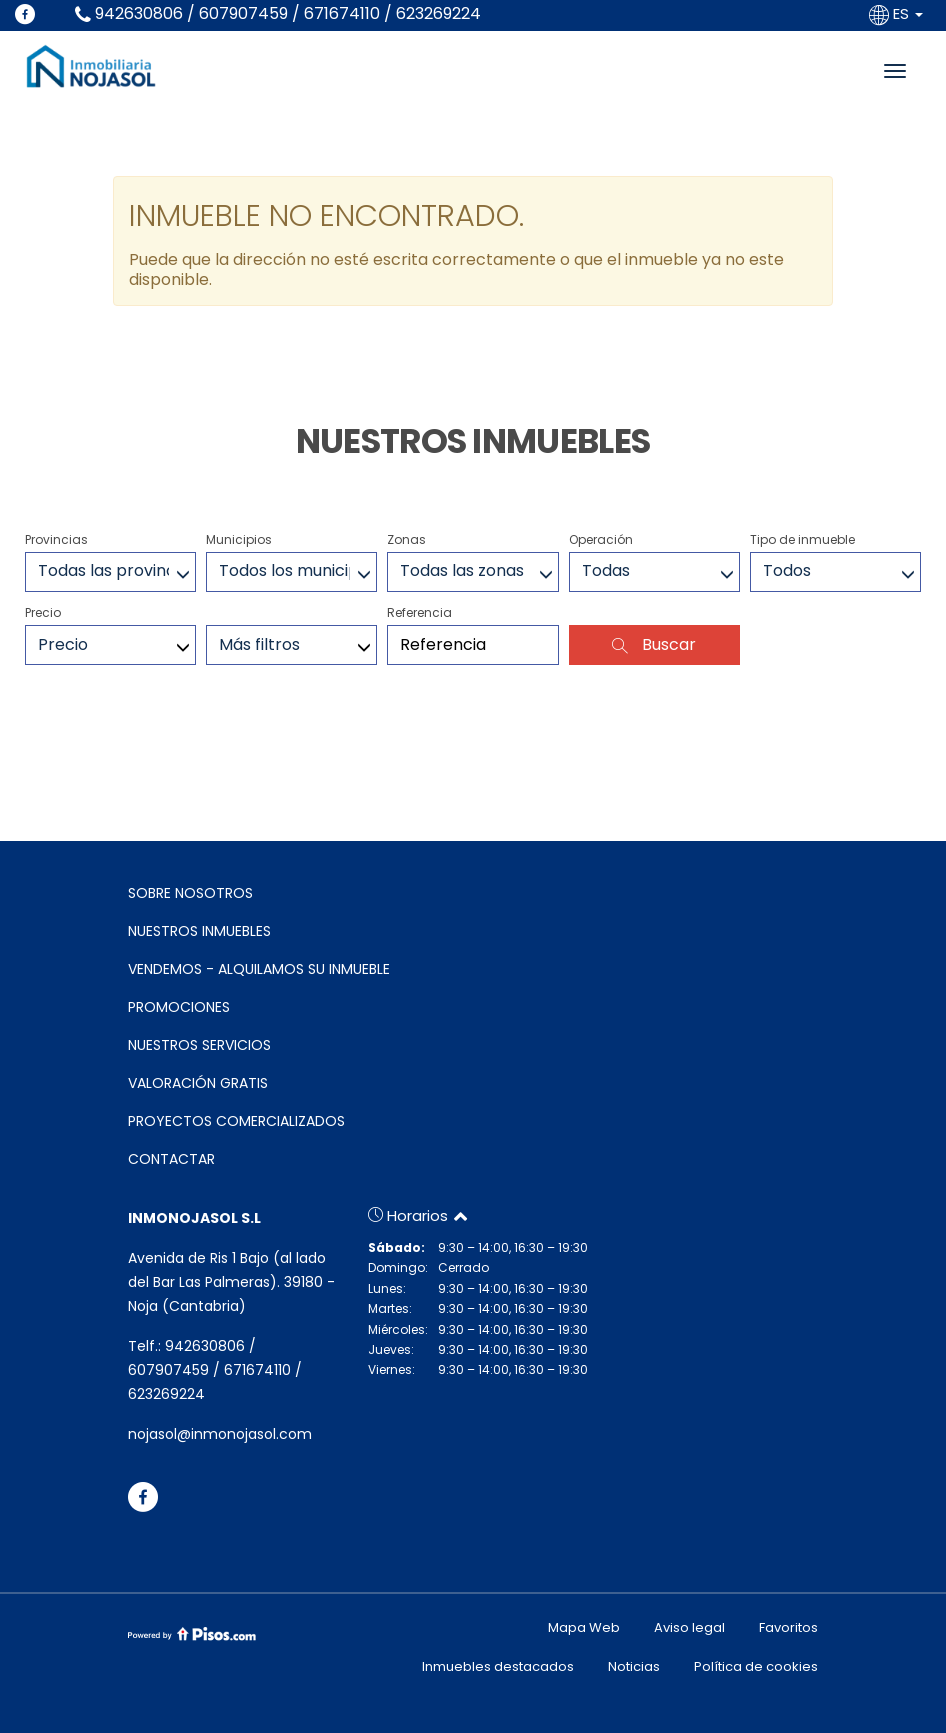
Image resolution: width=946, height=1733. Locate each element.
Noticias (634, 1666)
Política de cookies (756, 1666)
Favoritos (788, 1627)
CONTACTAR (171, 1159)
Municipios (239, 539)
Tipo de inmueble (802, 539)
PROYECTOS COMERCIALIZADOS (236, 1121)
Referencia (419, 612)
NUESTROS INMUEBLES (199, 931)
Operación (601, 539)
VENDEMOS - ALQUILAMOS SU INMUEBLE (259, 969)
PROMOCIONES (179, 1007)
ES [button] (898, 13)
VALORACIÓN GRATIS (198, 1083)
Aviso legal (689, 1627)
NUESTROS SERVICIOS (199, 1045)
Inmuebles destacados (498, 1666)
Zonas (406, 539)
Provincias (56, 539)
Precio (43, 612)
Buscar (654, 644)
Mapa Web (584, 1627)
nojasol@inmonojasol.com (220, 1434)
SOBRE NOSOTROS (190, 893)
